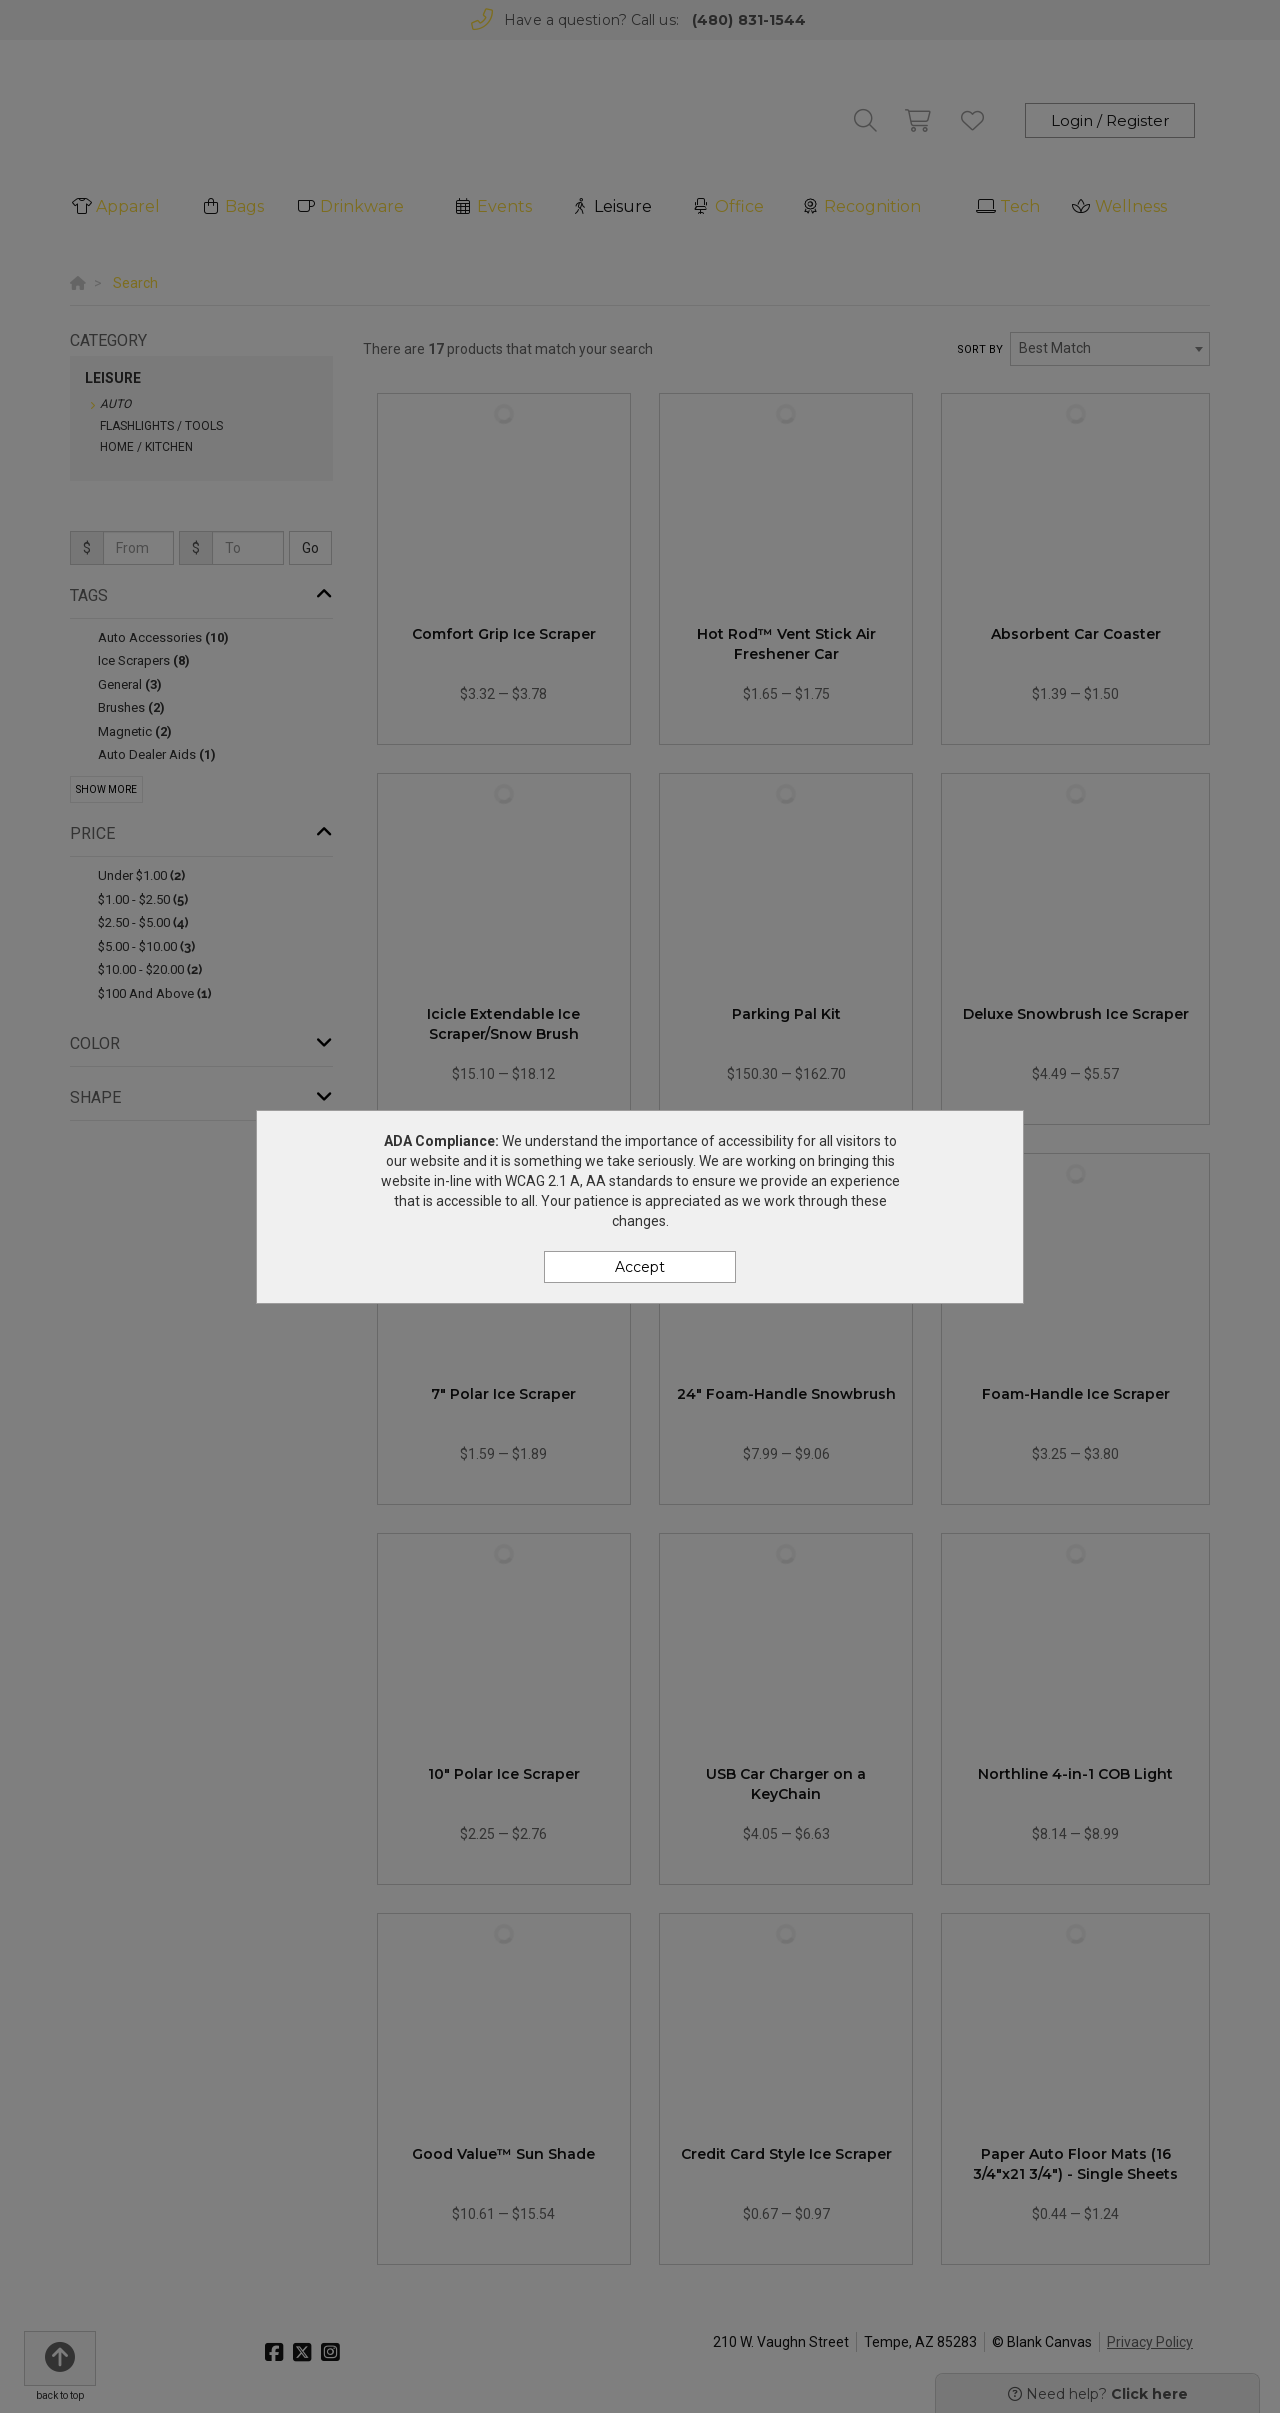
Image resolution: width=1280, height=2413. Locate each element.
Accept (640, 1267)
